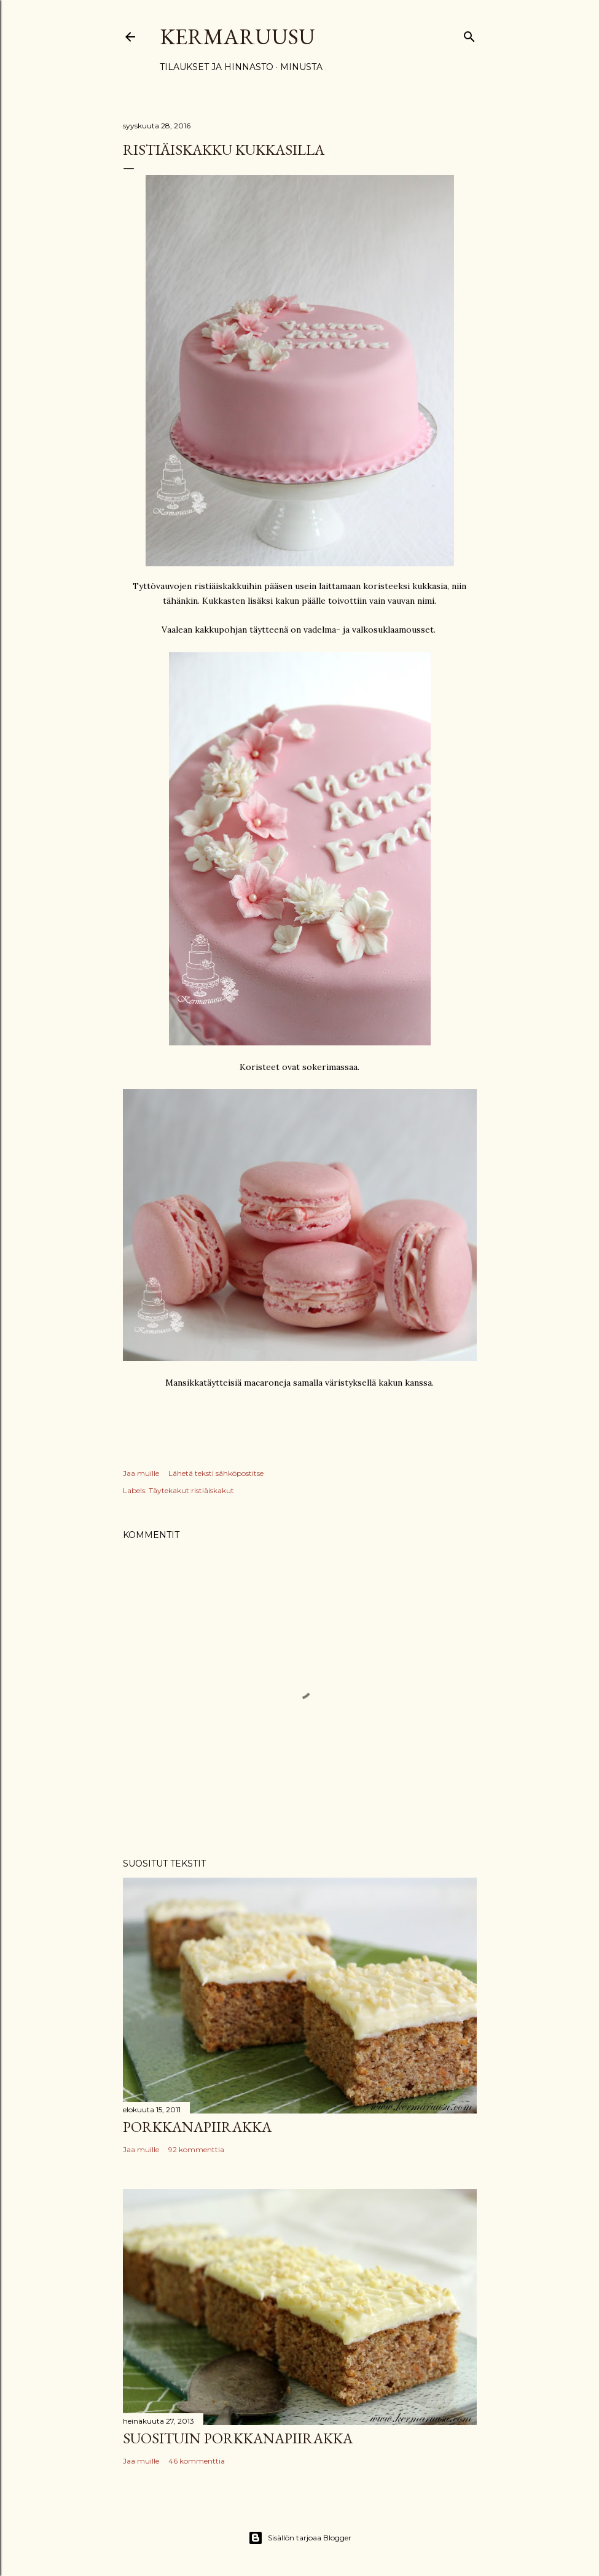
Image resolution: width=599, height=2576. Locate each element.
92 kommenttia (196, 2149)
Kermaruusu (237, 36)
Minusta (301, 66)
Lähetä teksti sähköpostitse (216, 1473)
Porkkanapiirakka (197, 2126)
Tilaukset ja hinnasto (216, 66)
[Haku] (469, 34)
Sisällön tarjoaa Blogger (299, 2538)
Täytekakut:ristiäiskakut (191, 1490)
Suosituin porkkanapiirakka (238, 2438)
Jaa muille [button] (141, 1473)
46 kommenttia (196, 2460)
